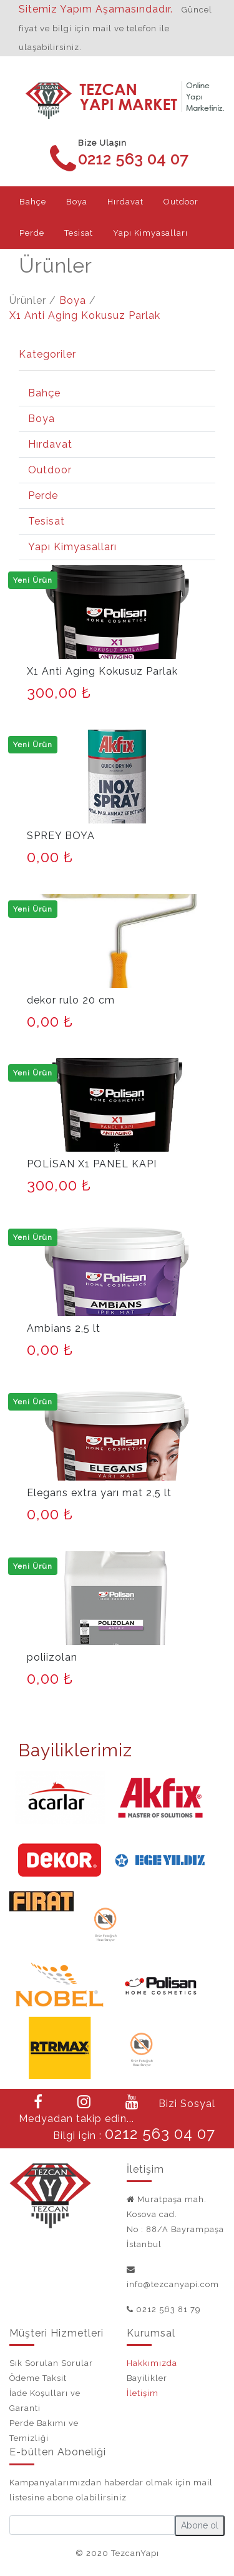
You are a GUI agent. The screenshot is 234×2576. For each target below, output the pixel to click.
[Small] (92, 2525)
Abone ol (199, 2525)
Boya (72, 300)
